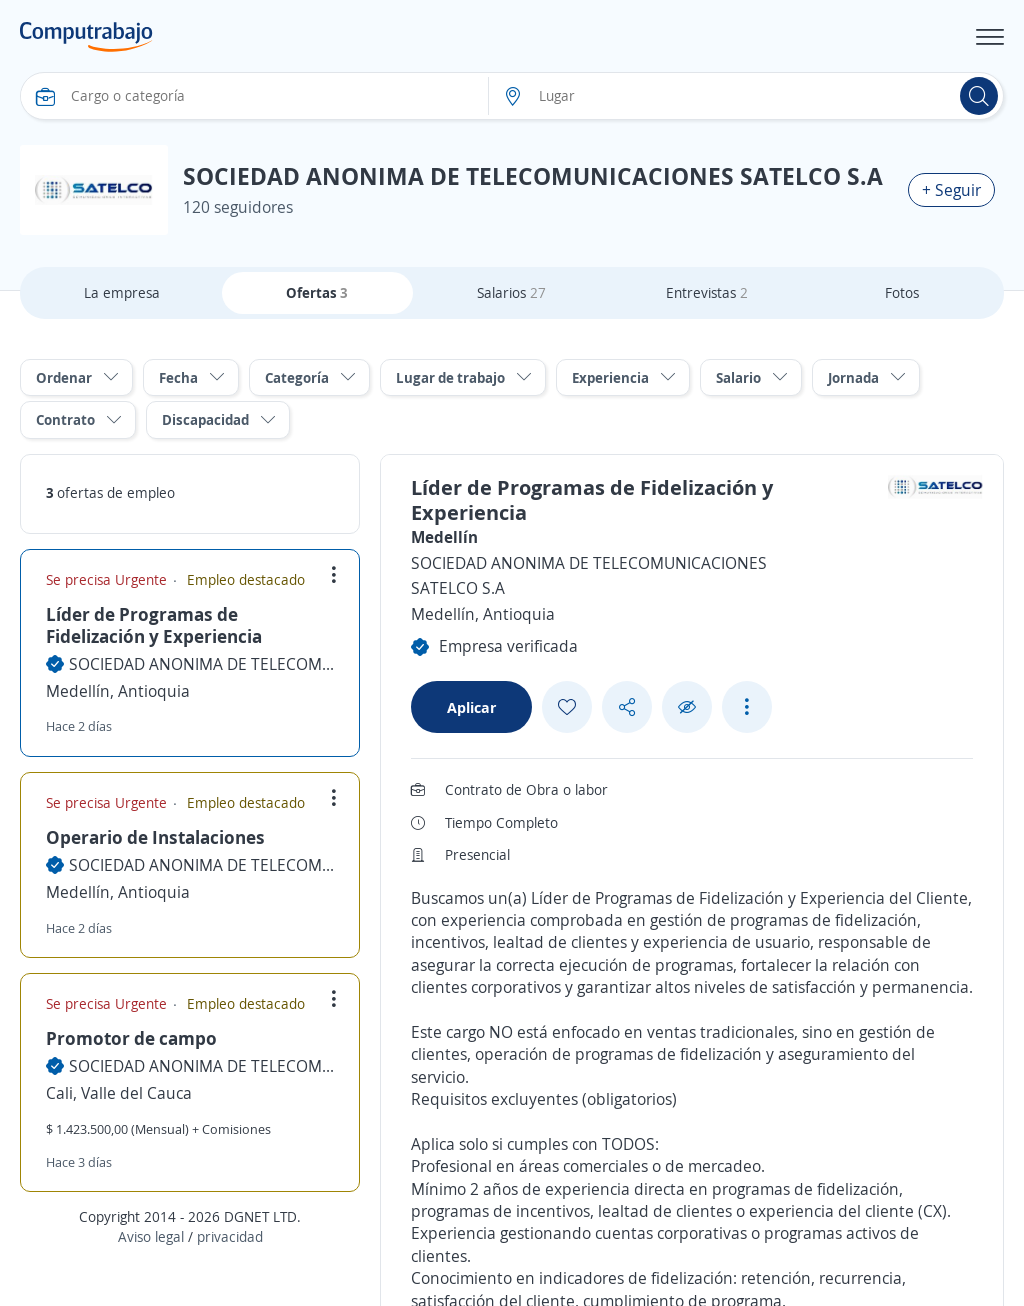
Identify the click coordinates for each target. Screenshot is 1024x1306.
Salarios (511, 292)
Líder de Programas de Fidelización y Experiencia (154, 625)
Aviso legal (151, 1236)
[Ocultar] (687, 707)
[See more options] (747, 707)
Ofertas (317, 292)
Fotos (902, 292)
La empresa (122, 292)
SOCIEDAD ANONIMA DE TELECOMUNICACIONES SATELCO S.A (201, 664)
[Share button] (627, 707)
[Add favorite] (567, 707)
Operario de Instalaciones (155, 837)
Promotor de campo (131, 1038)
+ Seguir (951, 190)
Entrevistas (707, 292)
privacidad (230, 1236)
